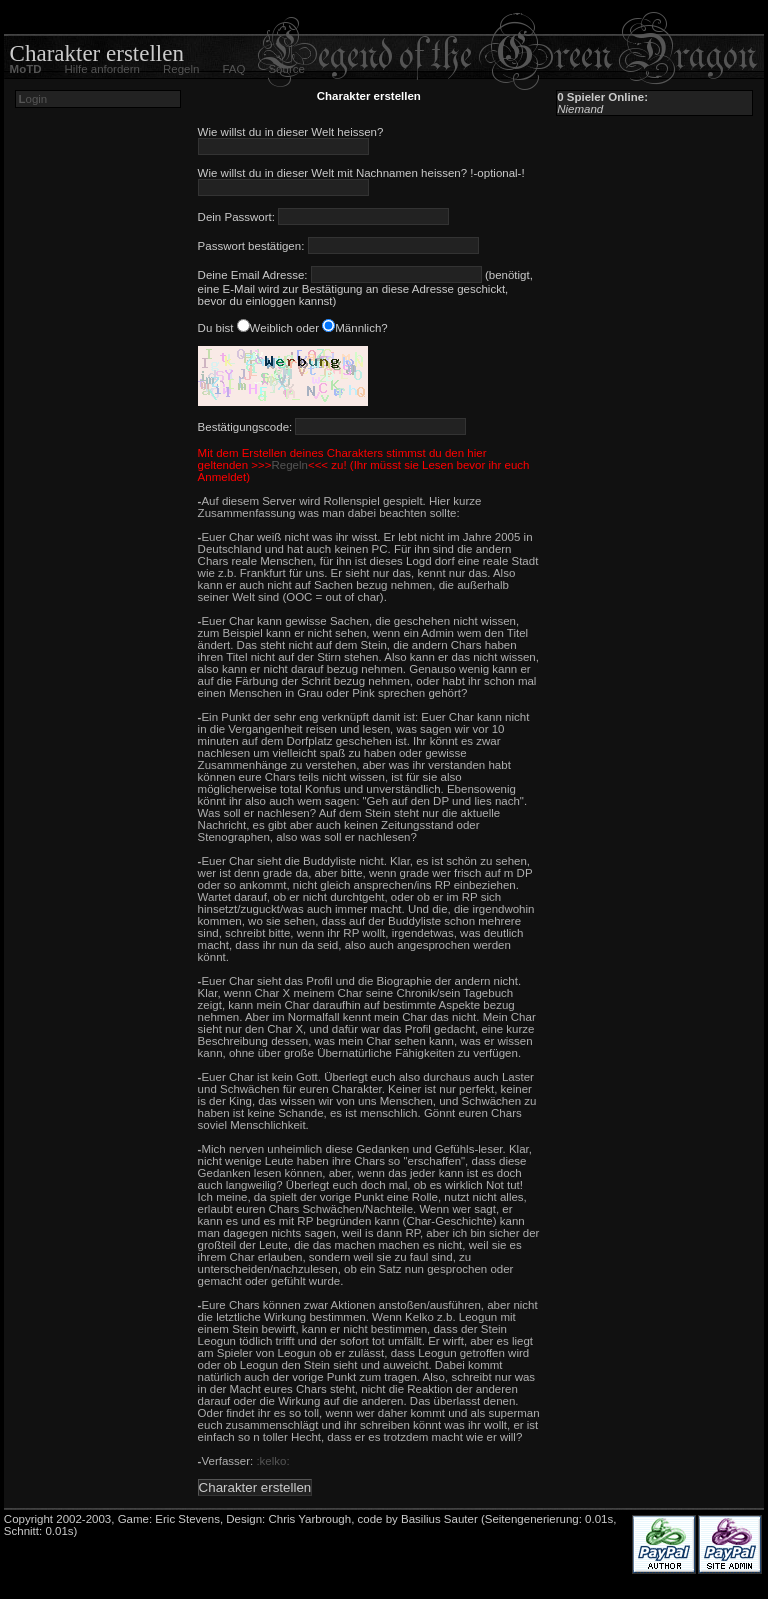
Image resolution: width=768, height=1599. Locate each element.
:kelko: (272, 1461)
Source (286, 69)
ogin (32, 99)
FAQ (233, 69)
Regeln (181, 69)
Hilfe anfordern (102, 69)
